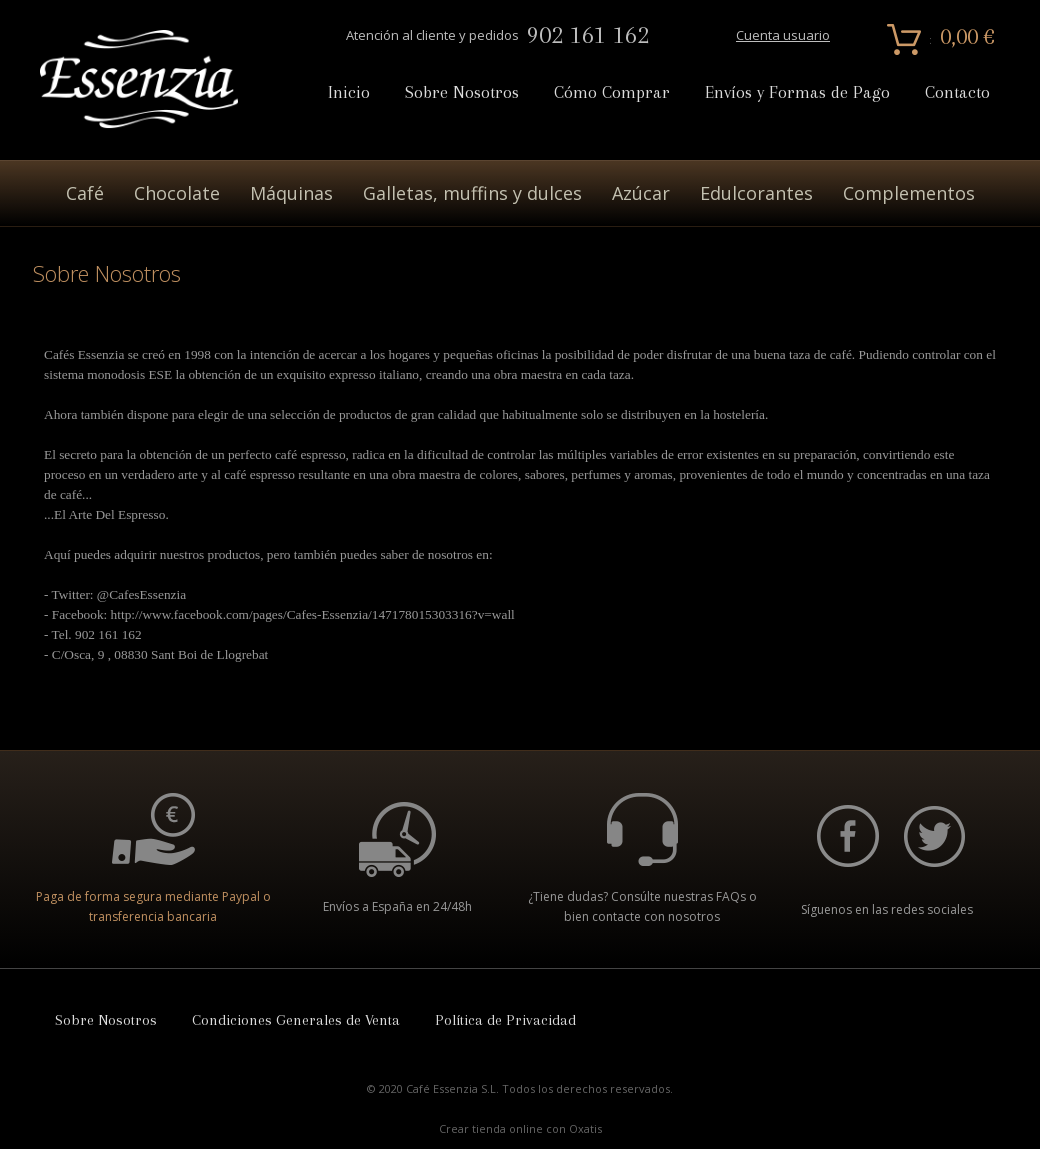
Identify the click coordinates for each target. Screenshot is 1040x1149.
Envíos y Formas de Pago (797, 92)
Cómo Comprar (612, 92)
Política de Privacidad (505, 1020)
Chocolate (177, 193)
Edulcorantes (756, 193)
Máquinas (291, 193)
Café (85, 193)
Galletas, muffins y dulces (472, 193)
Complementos (909, 193)
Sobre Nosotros (462, 92)
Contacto (957, 92)
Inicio (349, 92)
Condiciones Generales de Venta (296, 1020)
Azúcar (641, 193)
